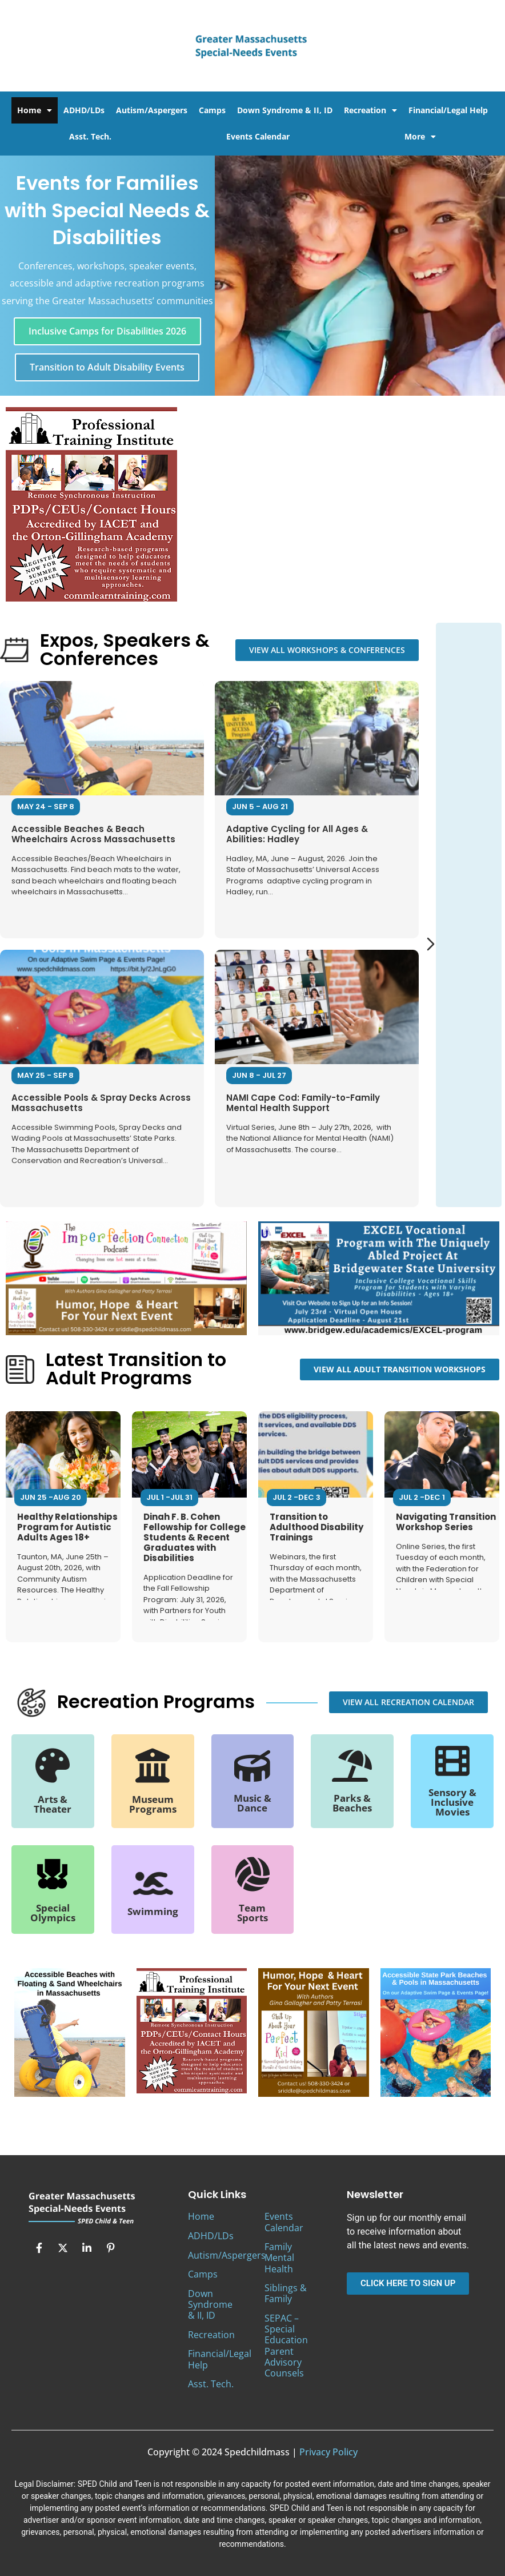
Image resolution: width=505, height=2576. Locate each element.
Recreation (370, 110)
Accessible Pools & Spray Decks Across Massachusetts (101, 1102)
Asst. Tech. (90, 136)
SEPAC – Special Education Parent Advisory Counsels (286, 2345)
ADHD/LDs (84, 110)
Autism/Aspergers (151, 110)
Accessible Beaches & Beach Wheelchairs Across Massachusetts (93, 833)
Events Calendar (258, 136)
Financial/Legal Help (448, 110)
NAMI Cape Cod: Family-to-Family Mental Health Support (303, 1102)
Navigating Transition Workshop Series (446, 1522)
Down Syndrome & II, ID (284, 110)
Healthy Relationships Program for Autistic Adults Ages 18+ (67, 1527)
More (420, 136)
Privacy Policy (328, 2452)
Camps (212, 110)
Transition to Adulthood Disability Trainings (316, 1527)
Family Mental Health (279, 2257)
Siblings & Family (285, 2293)
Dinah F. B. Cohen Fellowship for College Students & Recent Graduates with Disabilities (194, 1537)
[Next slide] (430, 944)
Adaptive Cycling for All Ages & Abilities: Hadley (297, 833)
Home (34, 110)
